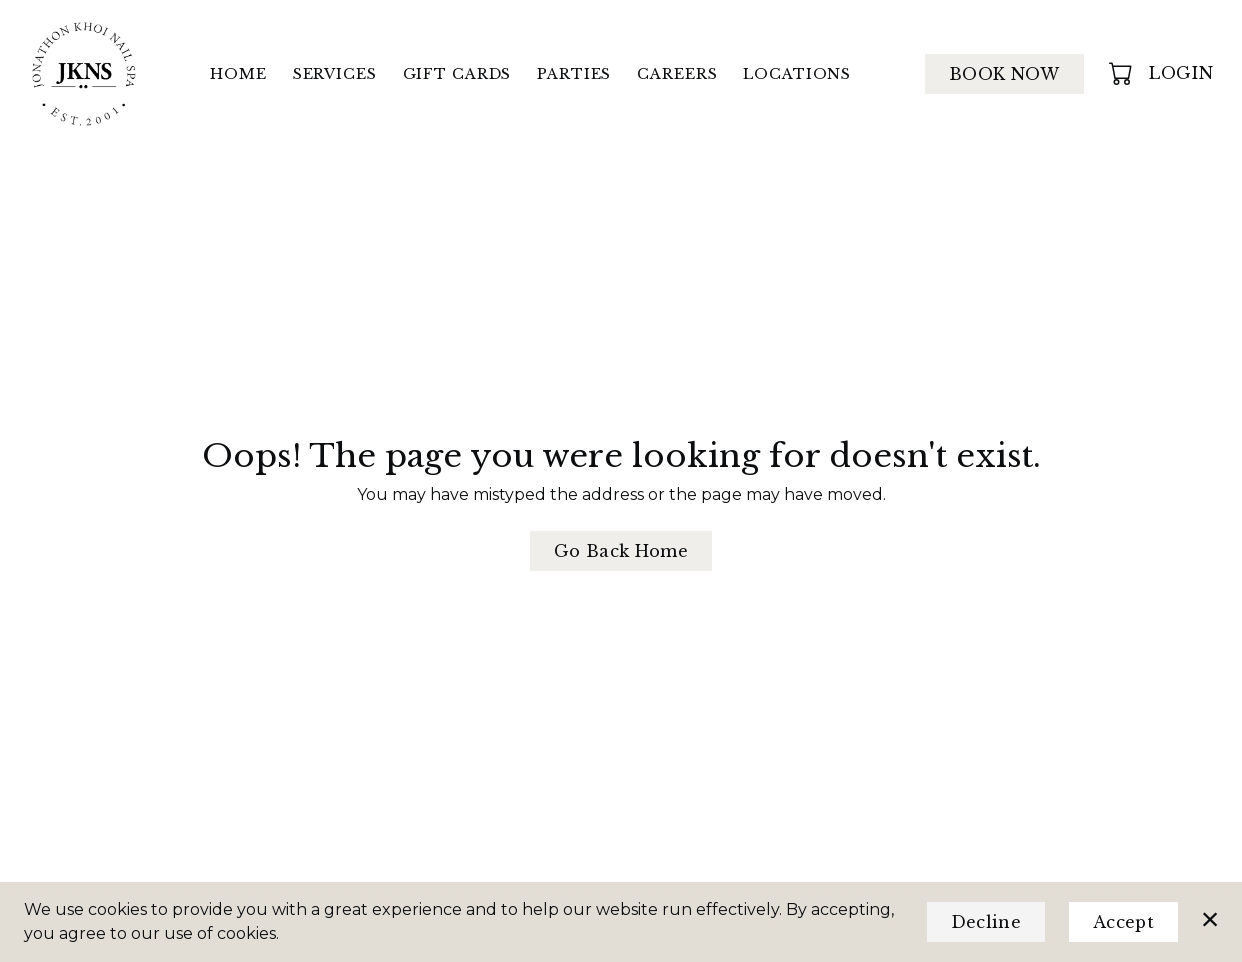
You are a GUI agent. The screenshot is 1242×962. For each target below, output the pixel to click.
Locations (797, 74)
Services (335, 74)
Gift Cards (457, 74)
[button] (1122, 73)
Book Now (1004, 74)
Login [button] (1181, 73)
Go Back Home (621, 551)
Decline (986, 922)
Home (238, 74)
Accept (1123, 922)
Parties (574, 74)
